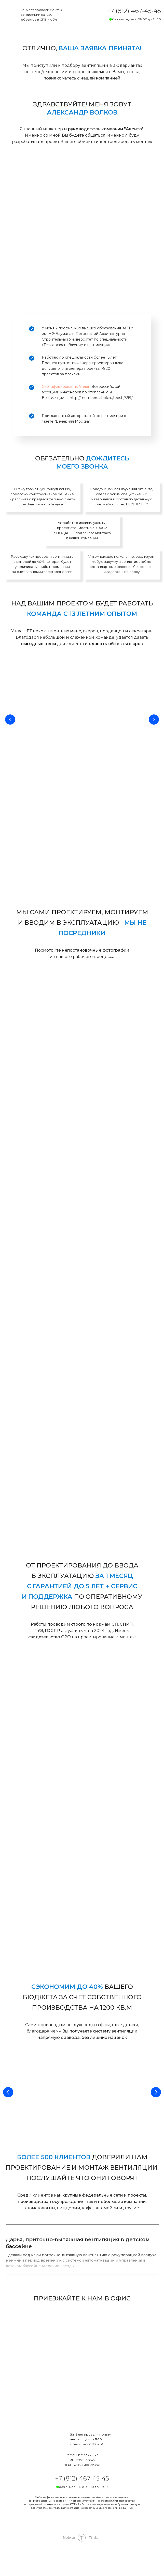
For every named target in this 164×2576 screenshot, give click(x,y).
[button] (66, 386)
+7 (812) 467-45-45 (134, 10)
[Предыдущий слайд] (10, 703)
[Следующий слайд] (154, 703)
